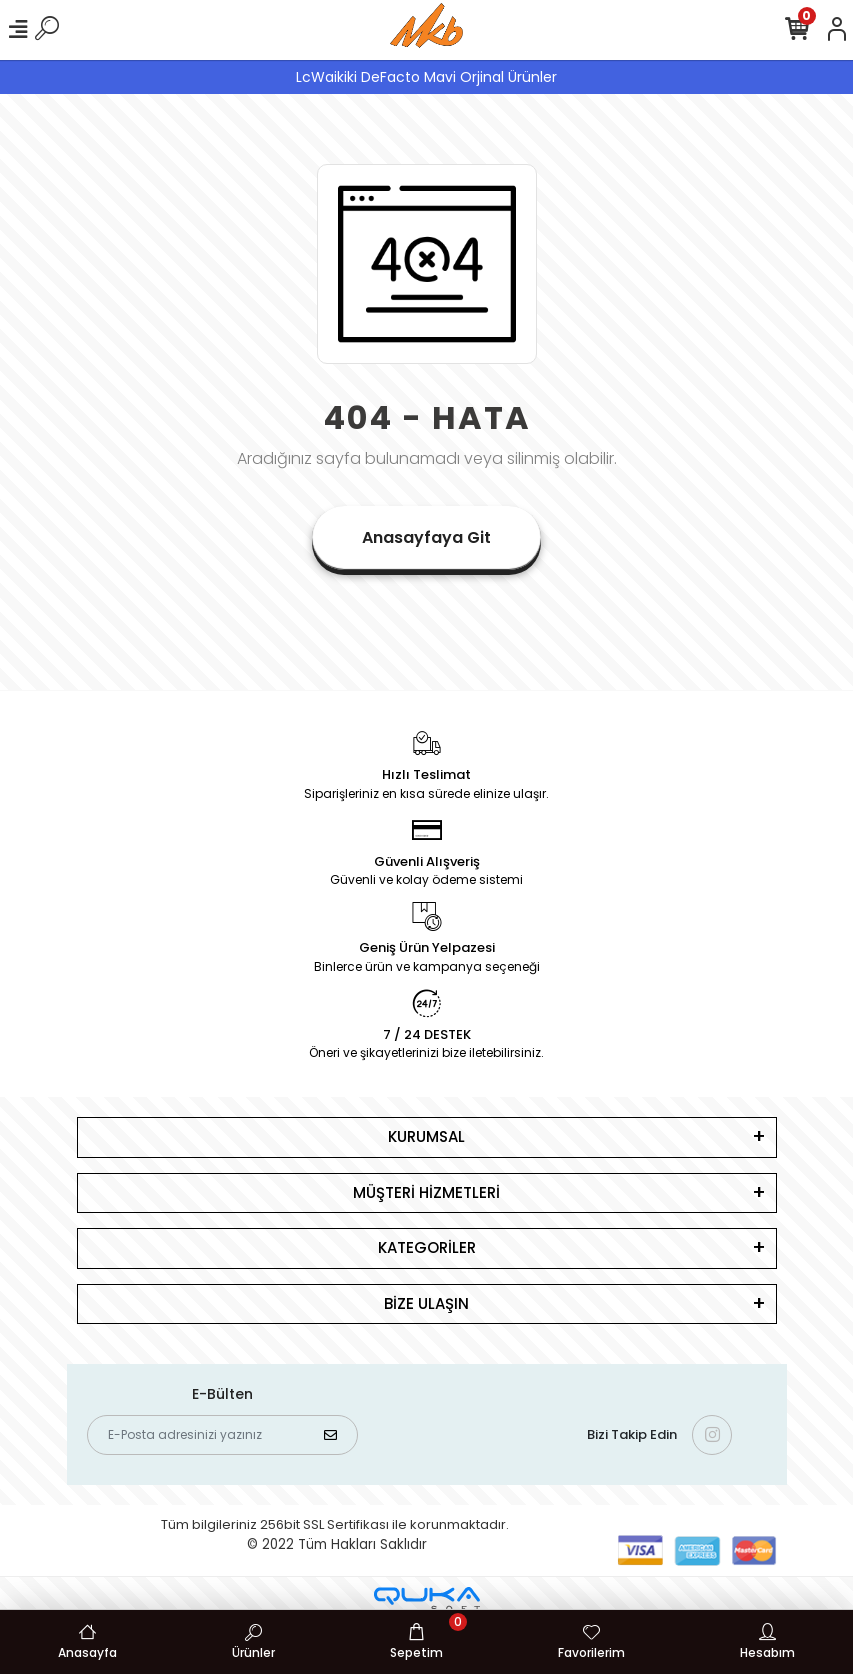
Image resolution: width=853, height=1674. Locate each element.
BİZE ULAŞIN (426, 1303)
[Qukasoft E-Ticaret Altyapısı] (427, 1599)
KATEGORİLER (427, 1247)
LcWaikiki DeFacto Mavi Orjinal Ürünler (426, 77)
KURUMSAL (426, 1136)
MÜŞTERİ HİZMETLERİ (426, 1192)
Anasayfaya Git (426, 537)
